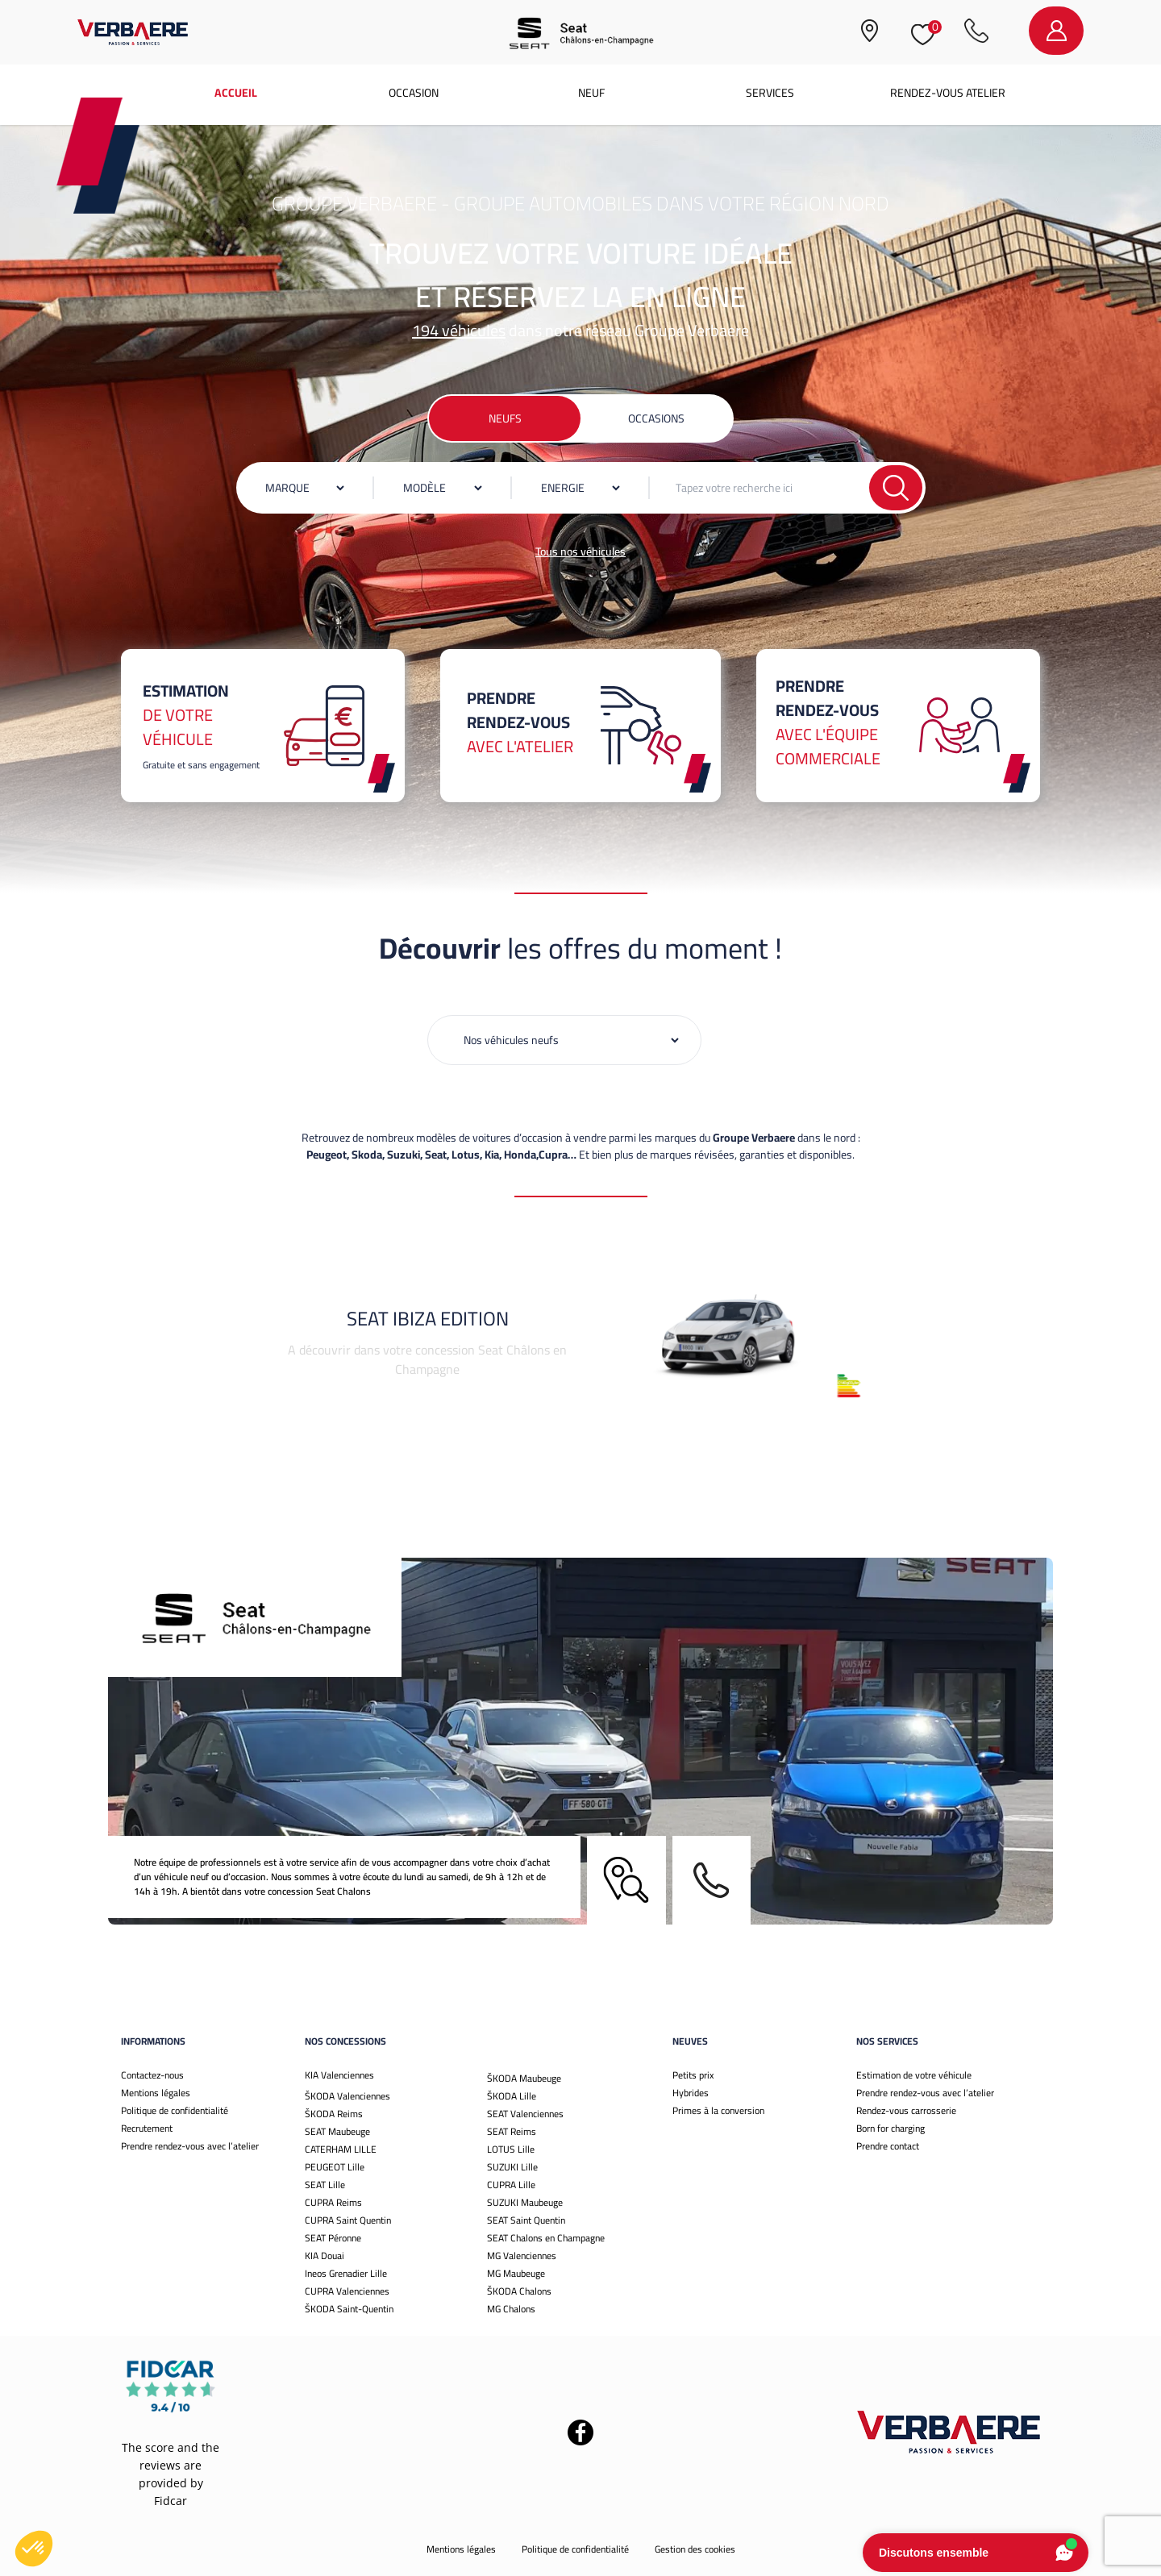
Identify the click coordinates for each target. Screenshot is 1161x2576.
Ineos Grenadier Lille (346, 2273)
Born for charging (890, 2128)
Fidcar (170, 2500)
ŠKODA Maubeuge (524, 2078)
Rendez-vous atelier (947, 92)
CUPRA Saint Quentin (348, 2220)
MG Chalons (511, 2308)
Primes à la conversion (718, 2110)
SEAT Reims (511, 2131)
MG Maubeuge (516, 2273)
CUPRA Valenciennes (347, 2291)
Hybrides (690, 2092)
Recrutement (147, 2128)
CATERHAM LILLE (341, 2149)
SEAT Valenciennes (525, 2113)
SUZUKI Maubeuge (525, 2202)
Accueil (235, 92)
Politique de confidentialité (174, 2110)
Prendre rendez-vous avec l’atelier (190, 2146)
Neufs (505, 418)
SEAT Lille (325, 2184)
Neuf (591, 92)
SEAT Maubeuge (337, 2131)
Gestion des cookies (695, 2549)
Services (770, 92)
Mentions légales (155, 2092)
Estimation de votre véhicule (914, 2075)
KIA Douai (324, 2255)
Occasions (656, 418)
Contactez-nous (152, 2075)
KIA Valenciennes (339, 2075)
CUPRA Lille (511, 2184)
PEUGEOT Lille (334, 2167)
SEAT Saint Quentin (526, 2220)
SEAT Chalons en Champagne (546, 2238)
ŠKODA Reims (334, 2113)
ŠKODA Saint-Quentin (349, 2308)
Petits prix (693, 2075)
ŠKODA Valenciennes (347, 2096)
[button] (34, 2548)
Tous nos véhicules (580, 551)
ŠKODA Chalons (519, 2291)
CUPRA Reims (333, 2202)
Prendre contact (887, 2146)
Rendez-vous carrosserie (906, 2110)
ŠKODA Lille (511, 2096)
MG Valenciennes (521, 2255)
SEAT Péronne (333, 2238)
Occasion (414, 92)
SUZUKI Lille (512, 2167)
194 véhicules (459, 330)
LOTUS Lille (511, 2149)
